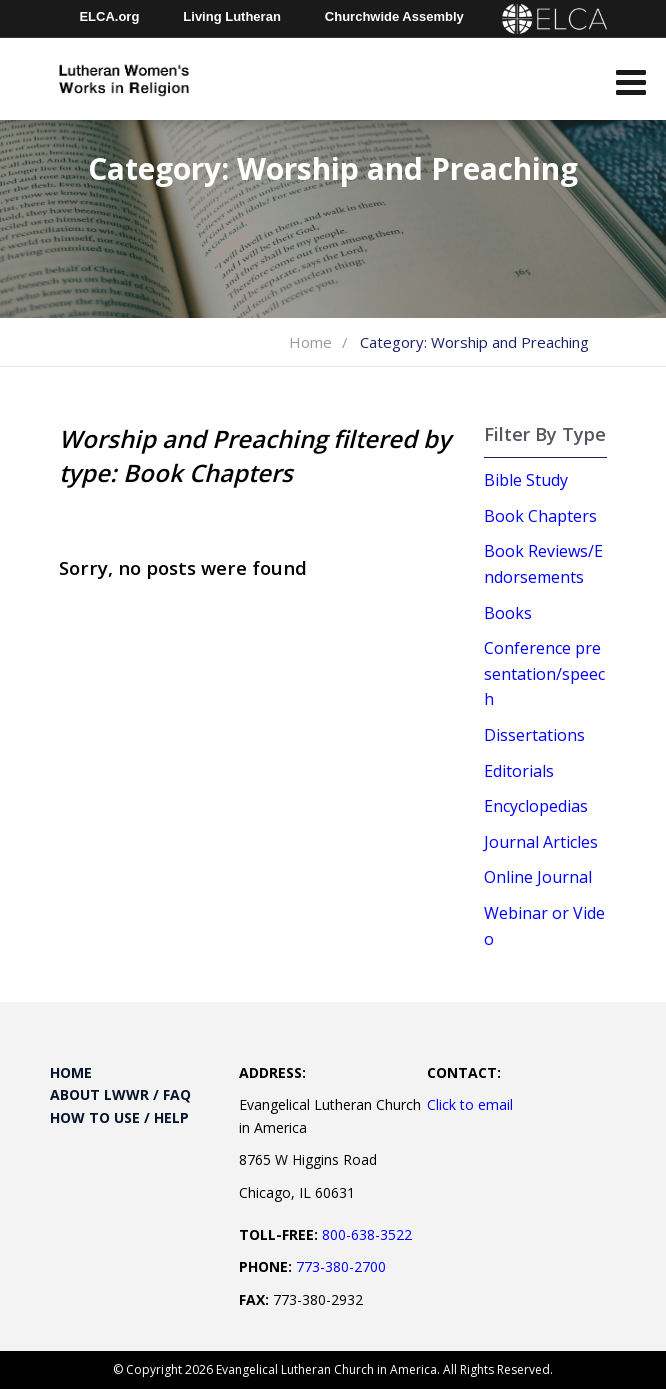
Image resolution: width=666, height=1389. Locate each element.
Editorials (519, 771)
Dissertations (534, 735)
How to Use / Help (119, 1117)
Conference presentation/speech (544, 673)
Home (310, 342)
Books (508, 613)
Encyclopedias (536, 806)
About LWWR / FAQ (120, 1094)
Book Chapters (540, 516)
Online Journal (538, 877)
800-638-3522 (367, 1234)
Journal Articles (541, 842)
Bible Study (526, 480)
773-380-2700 (341, 1266)
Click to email (470, 1104)
